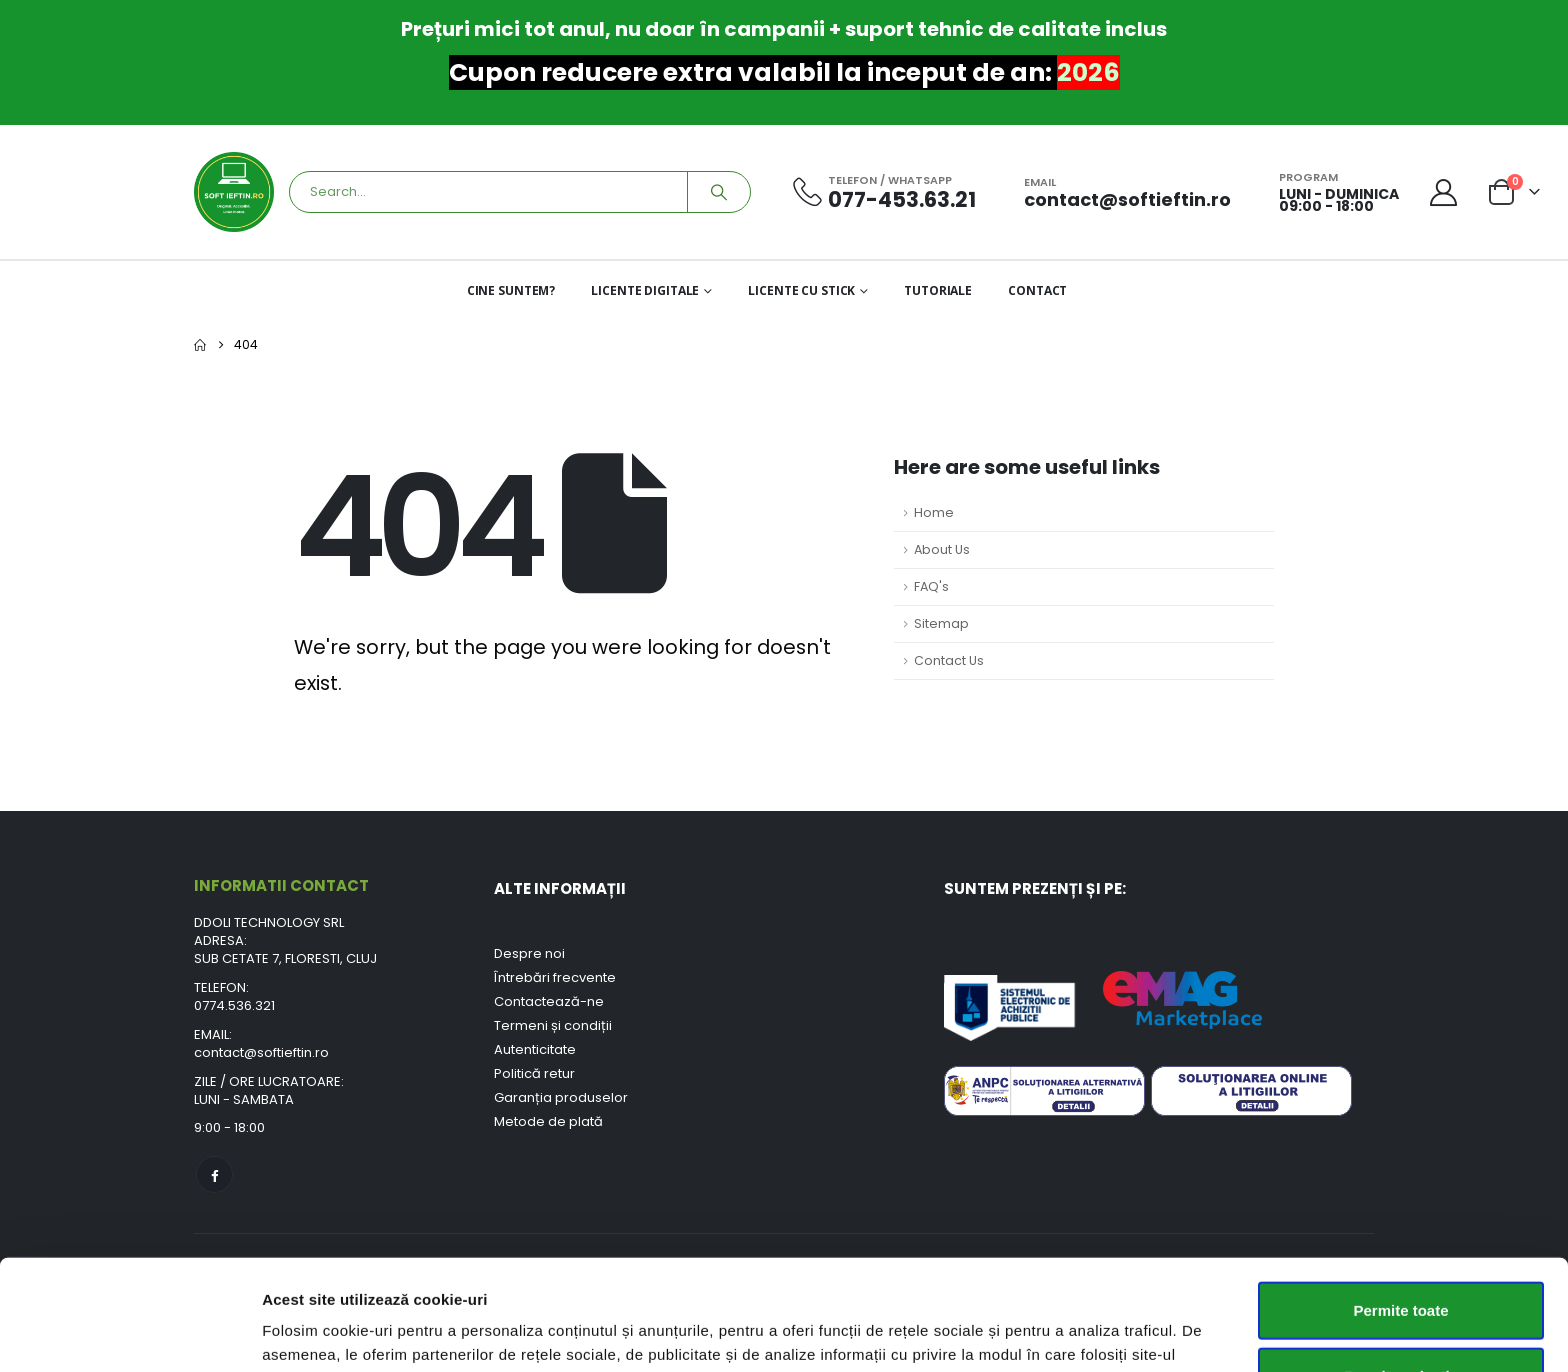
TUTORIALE (938, 290)
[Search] (719, 192)
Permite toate (1400, 1199)
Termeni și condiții (553, 1025)
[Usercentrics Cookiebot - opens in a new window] (129, 1333)
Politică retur (534, 1073)
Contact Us (949, 660)
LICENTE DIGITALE (645, 290)
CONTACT (1037, 290)
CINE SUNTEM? (511, 290)
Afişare (1000, 1332)
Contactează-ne (549, 1001)
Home (934, 512)
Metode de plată (548, 1121)
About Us (942, 549)
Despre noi (529, 953)
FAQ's (931, 586)
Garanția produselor (561, 1097)
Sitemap (941, 623)
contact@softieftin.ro (261, 1052)
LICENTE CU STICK (801, 290)
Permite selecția (1401, 1265)
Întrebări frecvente (555, 977)
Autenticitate (535, 1049)
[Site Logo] (234, 192)
